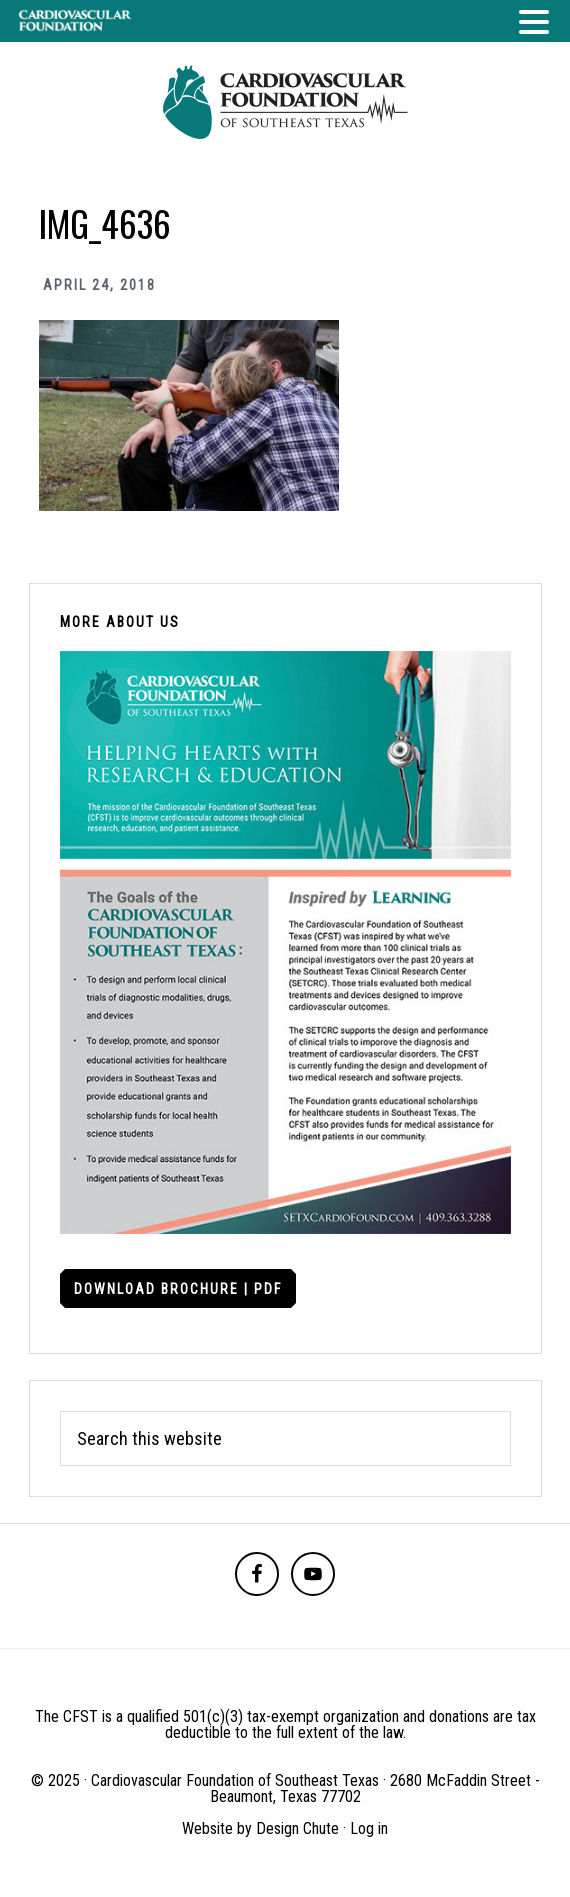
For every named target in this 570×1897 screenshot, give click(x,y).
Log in (369, 1828)
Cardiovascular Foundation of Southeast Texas (285, 102)
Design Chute (297, 1828)
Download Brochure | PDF (178, 1289)
